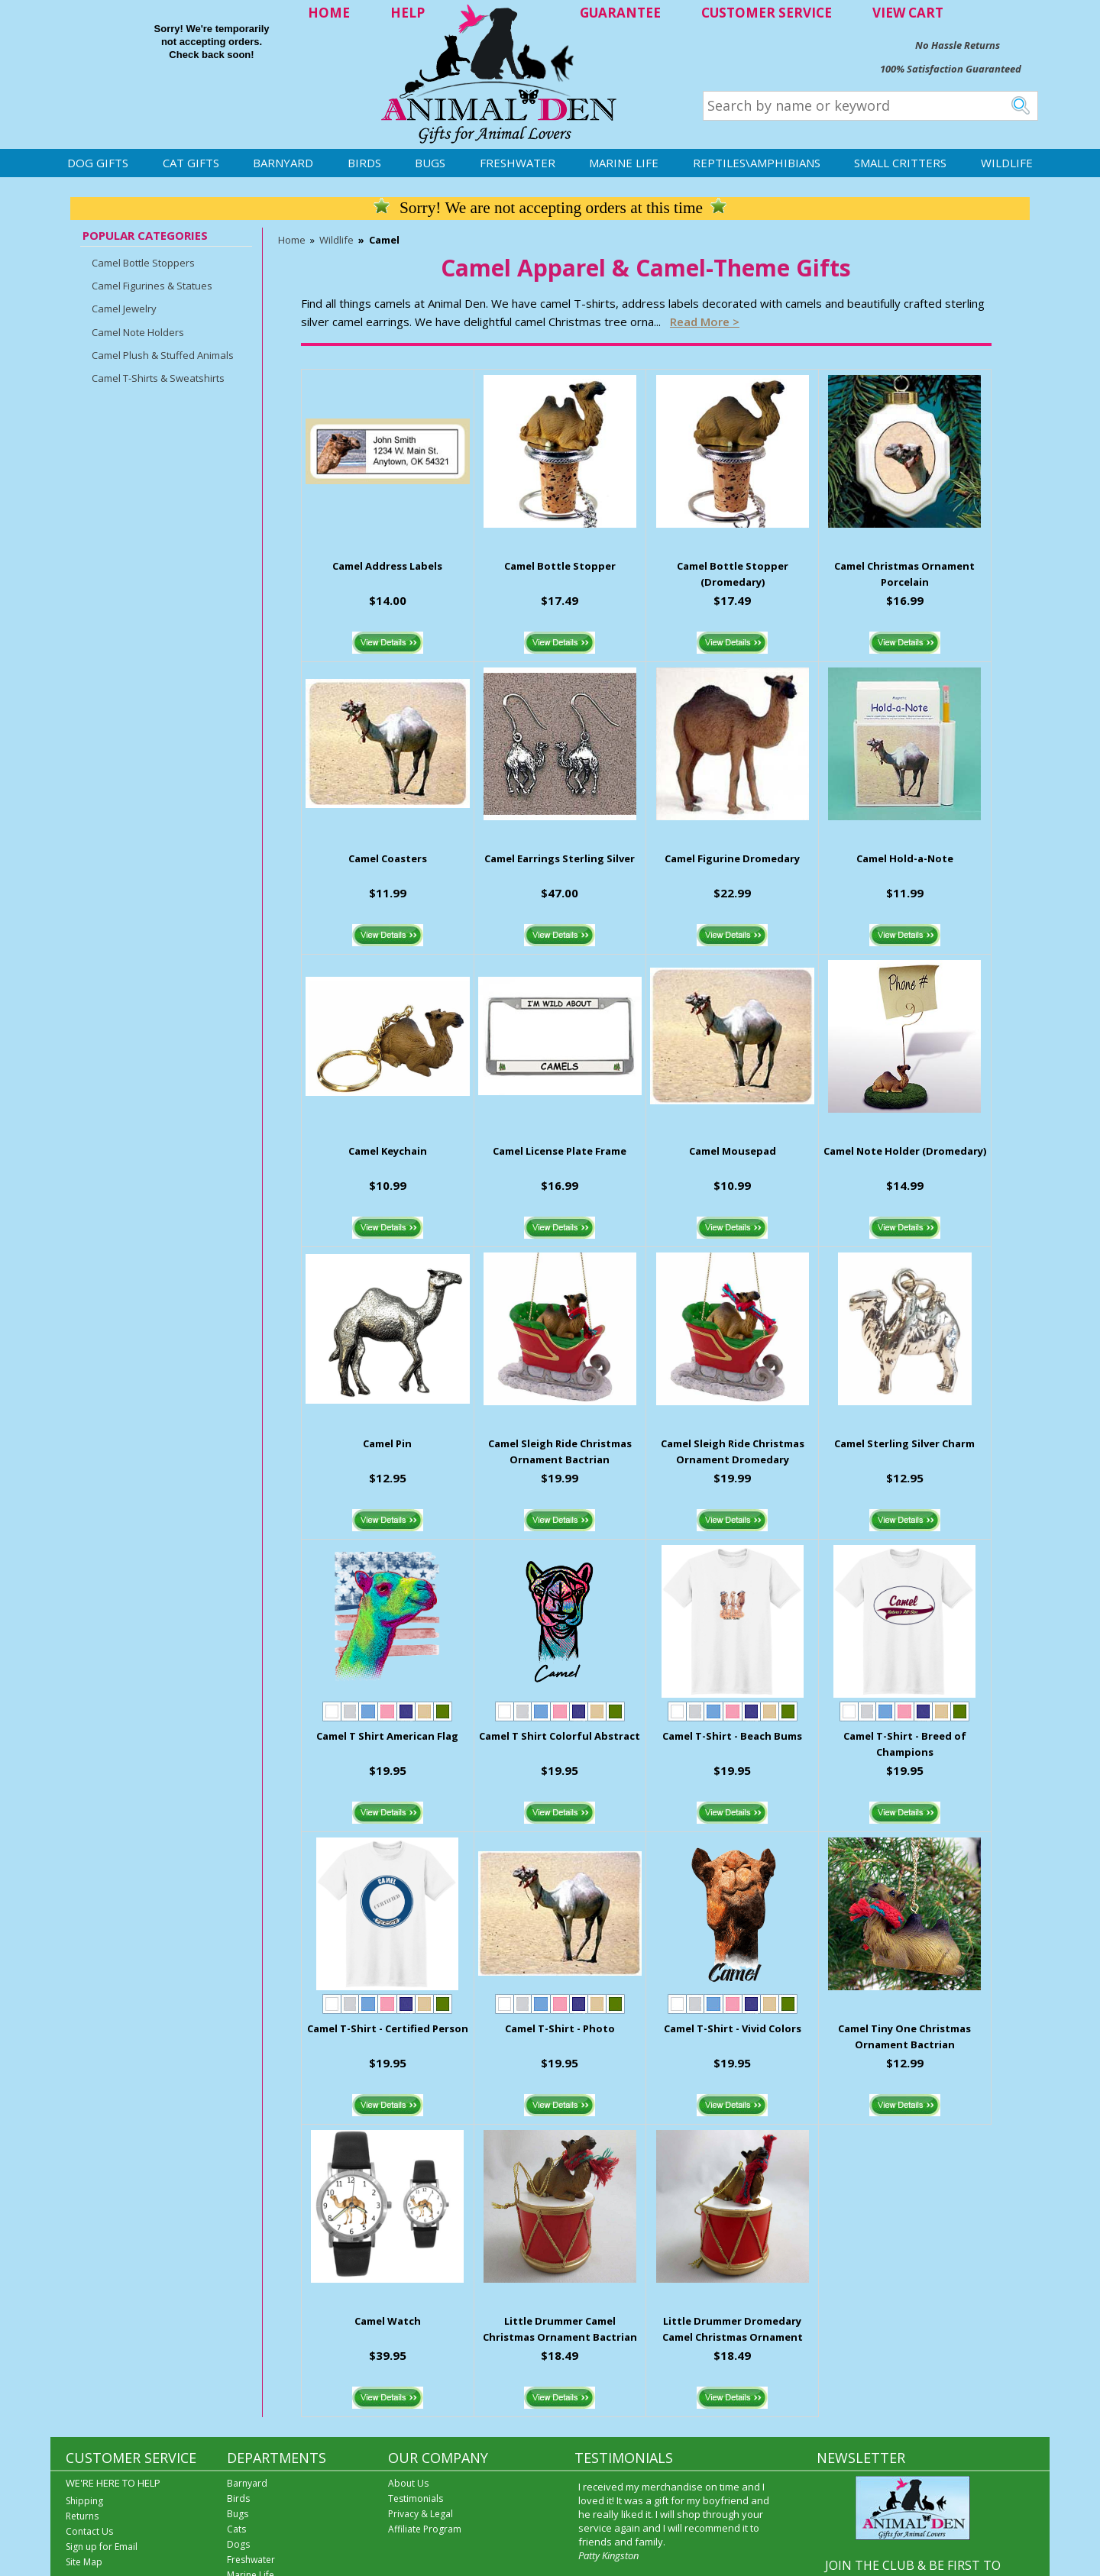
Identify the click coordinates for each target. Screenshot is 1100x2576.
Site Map (84, 2561)
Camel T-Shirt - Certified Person (387, 2028)
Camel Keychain (387, 1151)
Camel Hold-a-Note (904, 858)
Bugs (430, 162)
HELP (407, 12)
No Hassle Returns (957, 45)
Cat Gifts (191, 162)
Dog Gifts (97, 162)
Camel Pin (387, 1443)
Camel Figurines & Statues (152, 286)
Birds (364, 162)
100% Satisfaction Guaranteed (950, 69)
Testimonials (415, 2498)
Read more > (704, 321)
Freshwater (517, 162)
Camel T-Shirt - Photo (560, 2028)
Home (292, 240)
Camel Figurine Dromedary (732, 858)
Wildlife (1007, 162)
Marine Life (623, 162)
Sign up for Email (102, 2546)
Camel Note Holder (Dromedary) (904, 1151)
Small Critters (900, 162)
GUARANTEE (620, 12)
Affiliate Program (424, 2529)
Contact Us (89, 2531)
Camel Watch (387, 2321)
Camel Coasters (387, 858)
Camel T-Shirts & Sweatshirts (158, 378)
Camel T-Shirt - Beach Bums (732, 1736)
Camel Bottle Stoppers (143, 263)
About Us (408, 2483)
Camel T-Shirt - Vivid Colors (732, 2028)
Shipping (84, 2500)
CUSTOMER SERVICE (766, 12)
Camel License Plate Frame (559, 1151)
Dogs (238, 2544)
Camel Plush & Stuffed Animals (163, 355)
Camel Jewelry (124, 308)
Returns (82, 2516)
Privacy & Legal (420, 2513)
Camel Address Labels (387, 566)
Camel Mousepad (732, 1151)
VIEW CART (907, 12)
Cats (236, 2529)
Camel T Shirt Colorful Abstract (559, 1736)
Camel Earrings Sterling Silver (559, 858)
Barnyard (283, 162)
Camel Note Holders (138, 332)
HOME (329, 12)
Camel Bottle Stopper (560, 566)
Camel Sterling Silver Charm (904, 1443)
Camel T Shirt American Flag (387, 1736)
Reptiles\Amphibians (756, 162)
